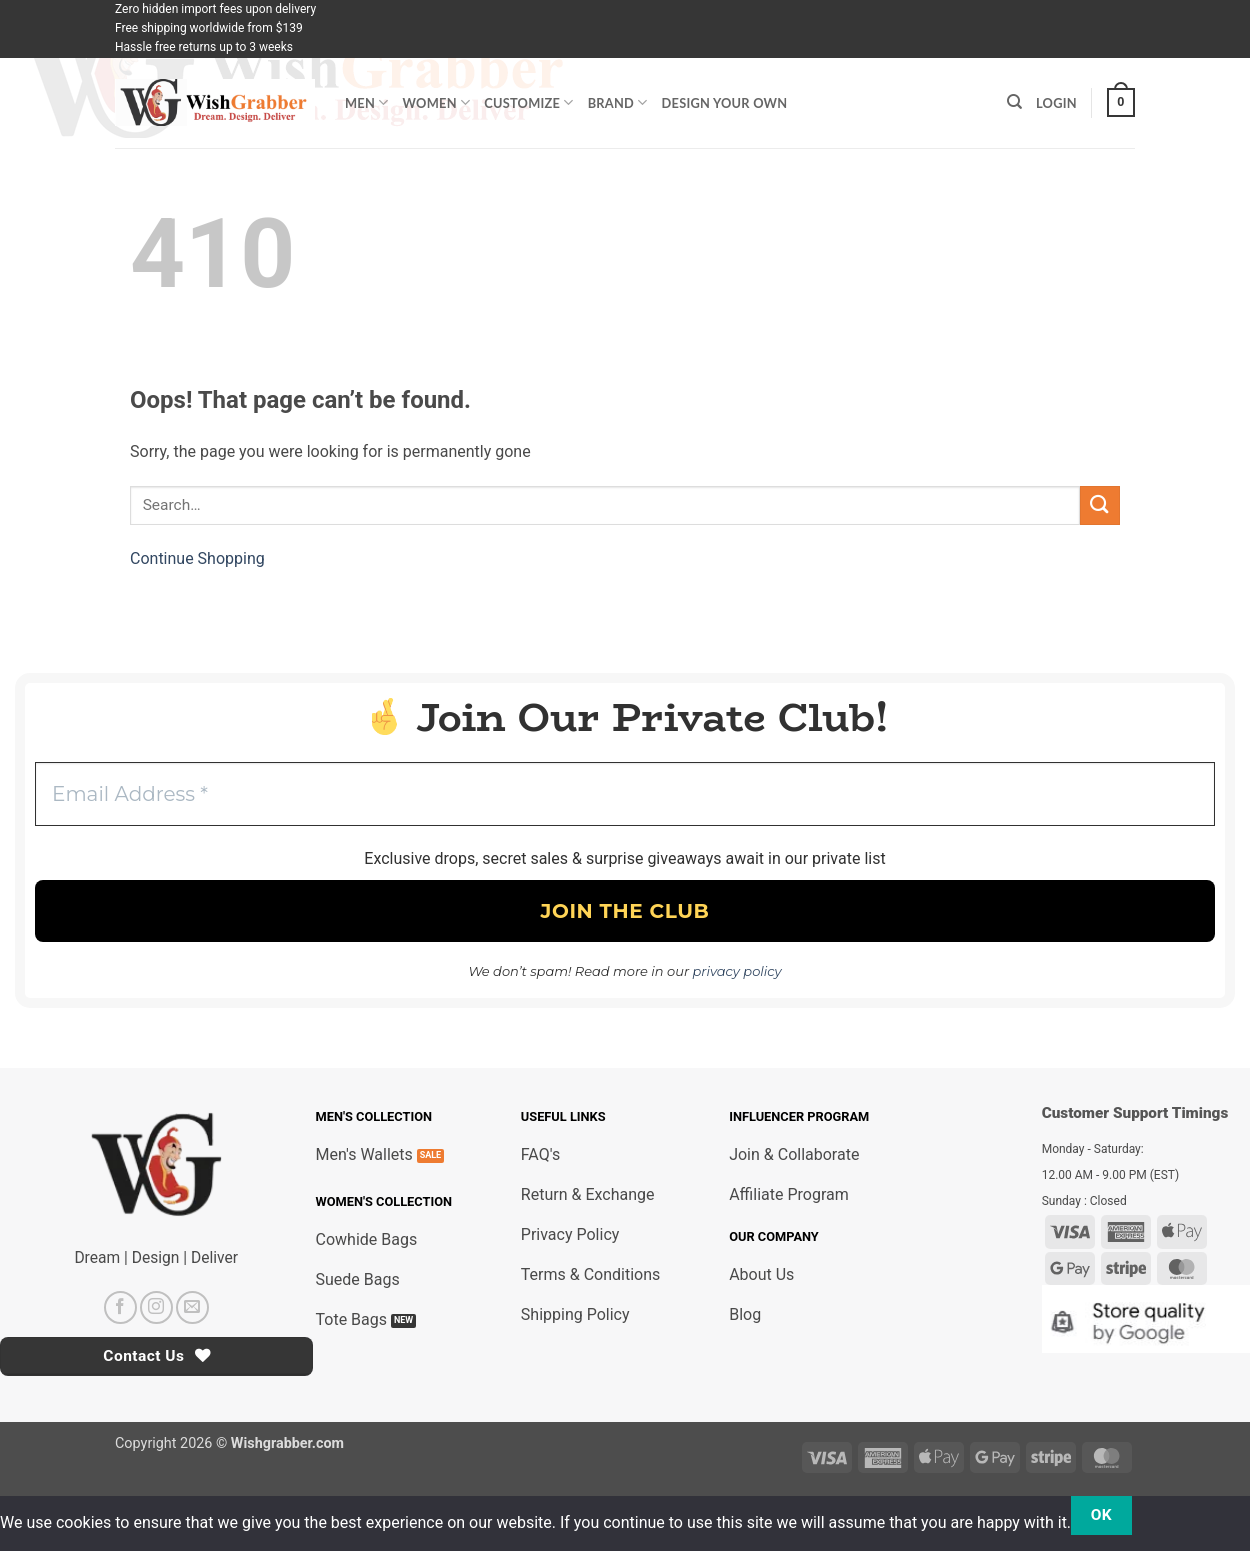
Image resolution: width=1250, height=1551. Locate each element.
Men (367, 102)
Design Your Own (725, 103)
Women (437, 102)
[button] (1121, 103)
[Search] (1014, 102)
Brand (618, 102)
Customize (528, 102)
